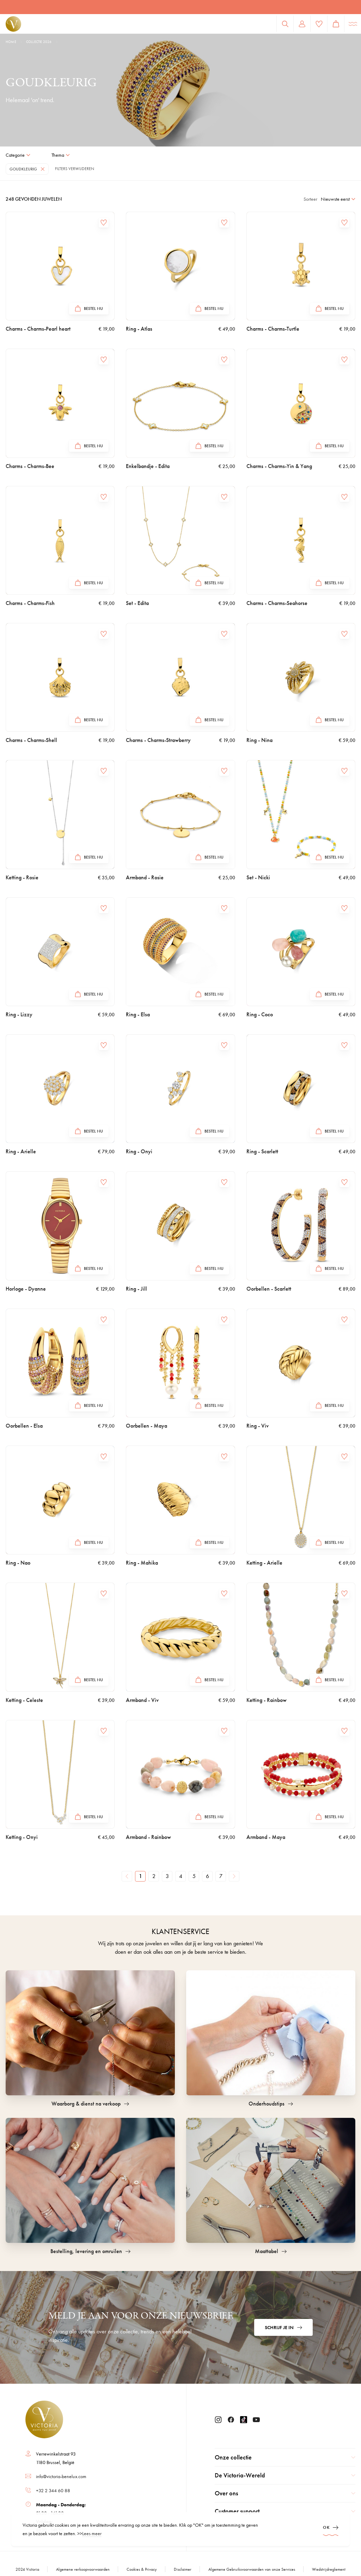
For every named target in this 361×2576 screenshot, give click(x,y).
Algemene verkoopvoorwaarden (83, 2569)
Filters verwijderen (74, 168)
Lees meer (92, 2533)
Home (11, 41)
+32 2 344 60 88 (53, 2490)
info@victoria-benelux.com (61, 2476)
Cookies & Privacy (142, 2569)
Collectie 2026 (39, 41)
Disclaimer (182, 2569)
